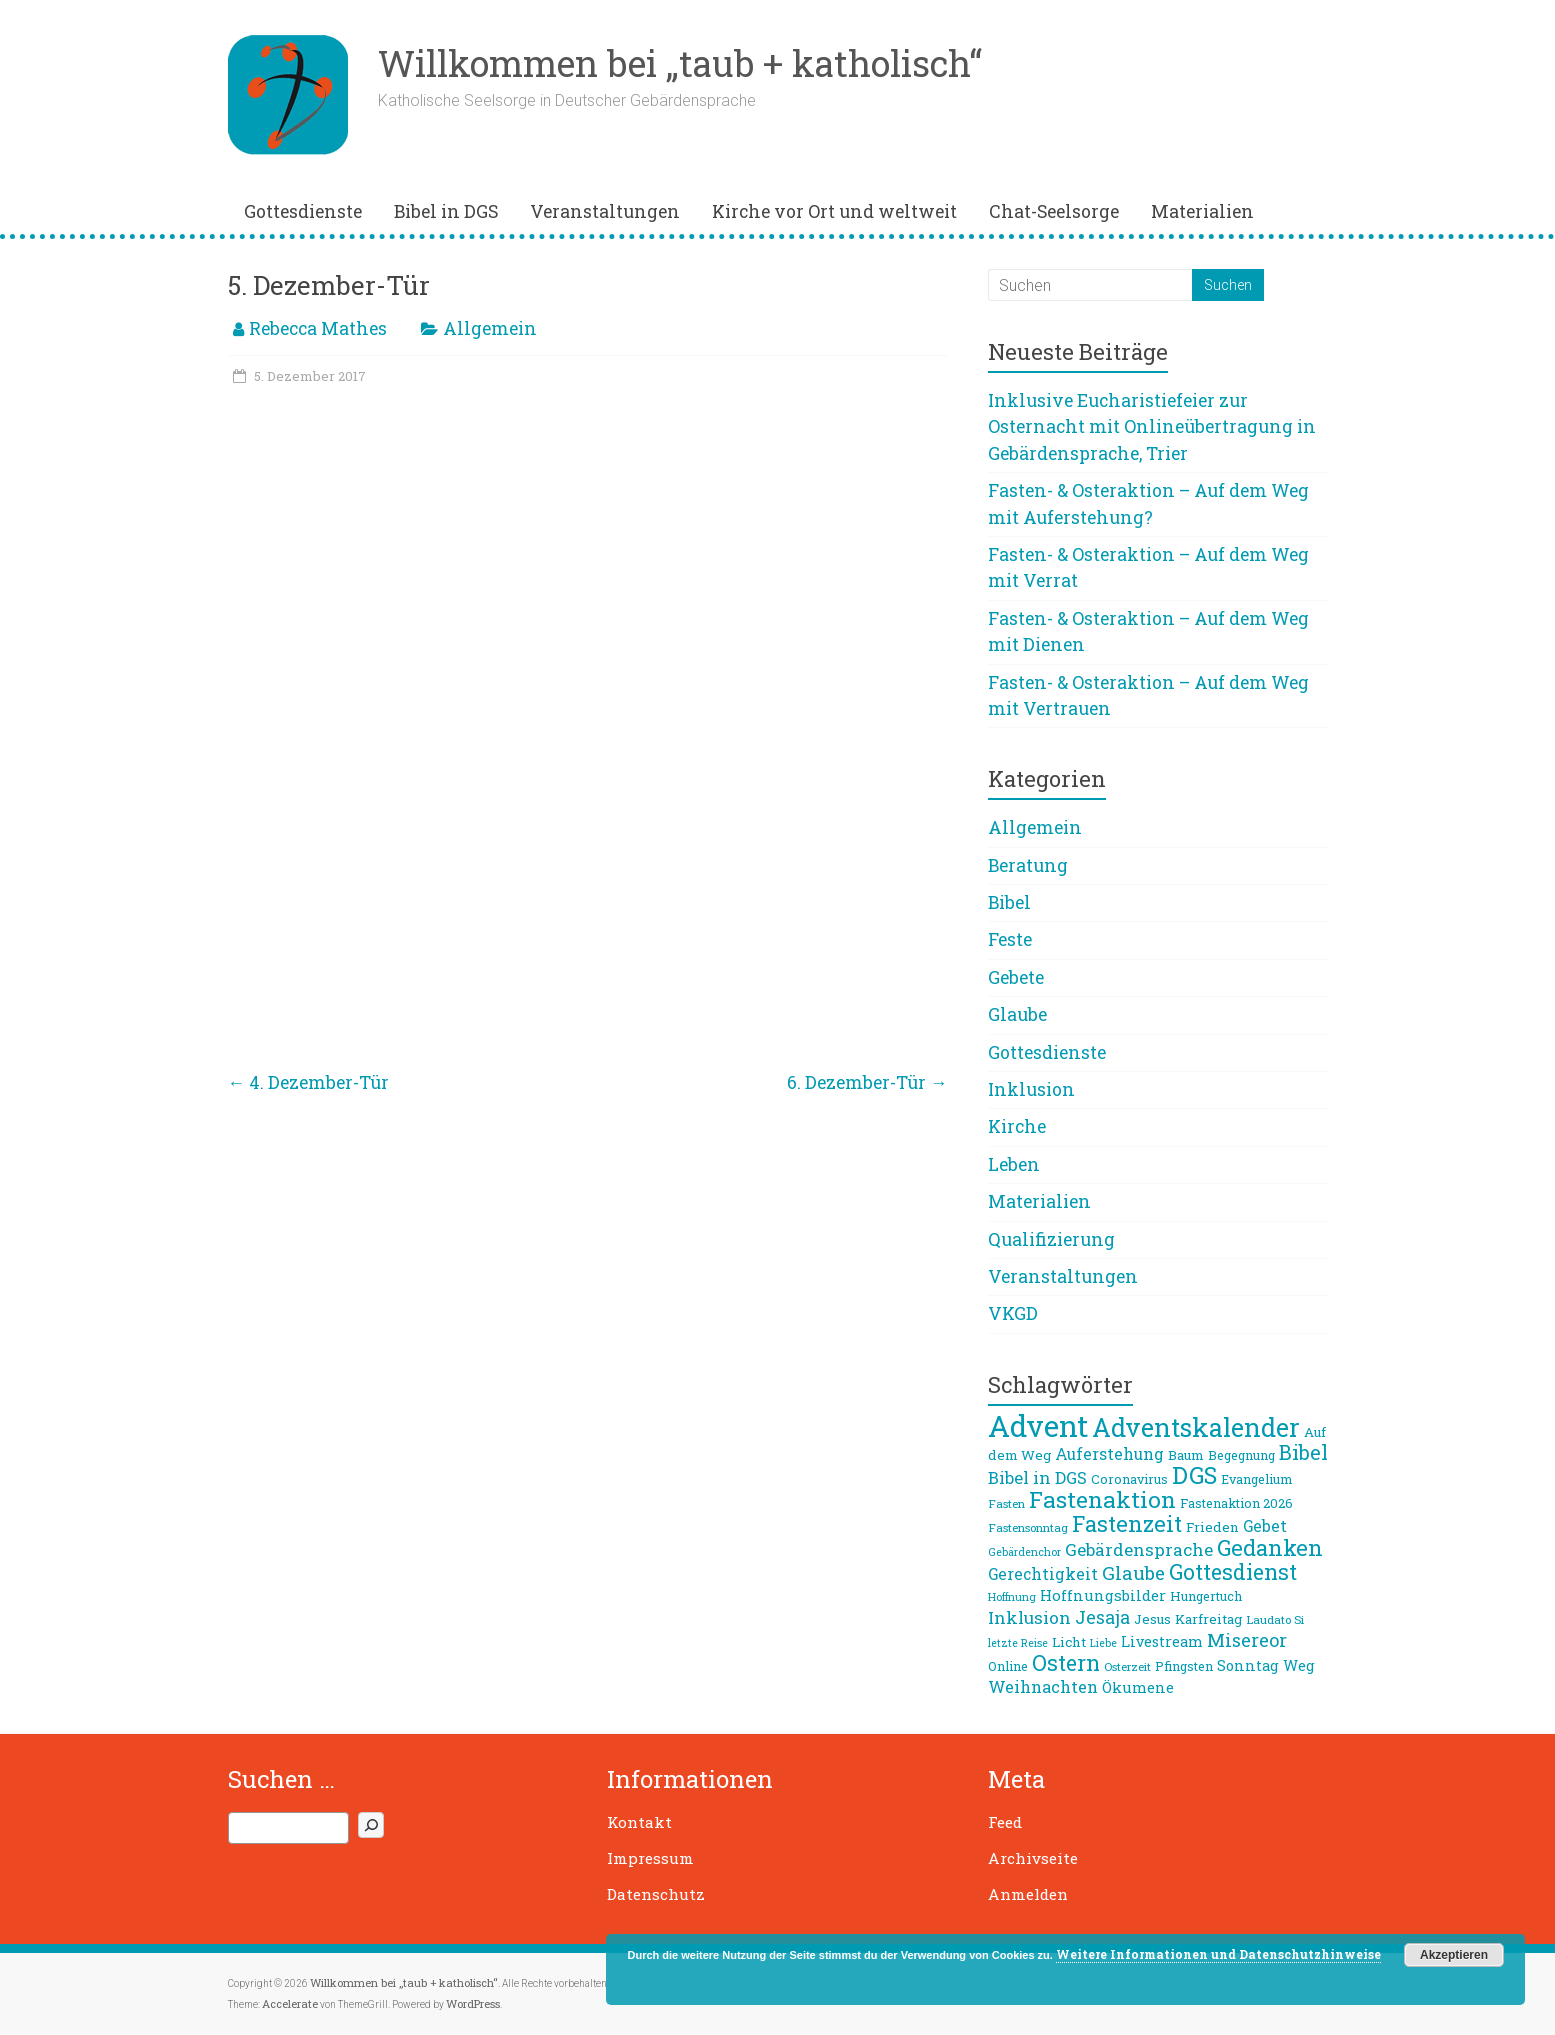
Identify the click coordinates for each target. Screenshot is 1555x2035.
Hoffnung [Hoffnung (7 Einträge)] (1012, 1597)
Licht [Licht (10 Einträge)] (1069, 1642)
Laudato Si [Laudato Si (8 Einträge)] (1275, 1619)
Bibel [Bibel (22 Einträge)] (1303, 1452)
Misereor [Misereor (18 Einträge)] (1247, 1640)
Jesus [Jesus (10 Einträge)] (1152, 1619)
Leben (1014, 1164)
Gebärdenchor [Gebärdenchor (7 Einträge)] (1024, 1552)
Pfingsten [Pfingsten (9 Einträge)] (1184, 1666)
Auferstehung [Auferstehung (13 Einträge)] (1109, 1454)
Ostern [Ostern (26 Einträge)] (1066, 1663)
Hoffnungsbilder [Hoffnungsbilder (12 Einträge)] (1103, 1595)
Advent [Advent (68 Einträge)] (1038, 1425)
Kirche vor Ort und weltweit (834, 211)
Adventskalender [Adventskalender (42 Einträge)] (1196, 1427)
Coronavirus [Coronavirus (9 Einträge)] (1129, 1479)
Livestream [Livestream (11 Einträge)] (1162, 1641)
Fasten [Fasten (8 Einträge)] (1006, 1503)
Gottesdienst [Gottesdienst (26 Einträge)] (1233, 1572)
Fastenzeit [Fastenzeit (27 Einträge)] (1127, 1523)
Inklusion (1031, 1089)
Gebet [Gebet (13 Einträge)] (1265, 1526)
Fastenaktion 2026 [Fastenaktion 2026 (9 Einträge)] (1236, 1503)
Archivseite (1033, 1858)
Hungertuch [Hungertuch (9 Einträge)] (1206, 1596)
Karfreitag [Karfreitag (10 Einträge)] (1208, 1619)
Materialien (1202, 211)
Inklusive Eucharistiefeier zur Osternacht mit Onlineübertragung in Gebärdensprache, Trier (1152, 427)
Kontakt (639, 1822)
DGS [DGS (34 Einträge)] (1194, 1475)
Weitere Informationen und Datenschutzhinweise (1218, 1954)
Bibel (1009, 902)
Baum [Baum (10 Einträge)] (1186, 1455)
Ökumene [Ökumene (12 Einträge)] (1138, 1687)
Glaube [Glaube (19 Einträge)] (1133, 1573)
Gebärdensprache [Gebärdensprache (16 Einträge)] (1139, 1549)
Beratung (1028, 865)
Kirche (1017, 1126)
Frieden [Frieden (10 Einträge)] (1212, 1527)
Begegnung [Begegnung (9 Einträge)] (1241, 1455)
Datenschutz (656, 1894)
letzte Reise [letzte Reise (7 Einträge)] (1018, 1643)
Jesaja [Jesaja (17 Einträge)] (1102, 1617)
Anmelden (1028, 1894)
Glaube (1017, 1014)
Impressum (650, 1858)
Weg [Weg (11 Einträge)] (1299, 1665)
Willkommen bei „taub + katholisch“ (680, 63)
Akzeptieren (1454, 1955)
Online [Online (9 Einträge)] (1008, 1666)
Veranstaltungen (605, 211)
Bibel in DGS (446, 211)
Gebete (1016, 977)
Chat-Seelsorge (1054, 211)
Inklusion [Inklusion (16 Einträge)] (1029, 1617)
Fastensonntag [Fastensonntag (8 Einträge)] (1028, 1527)
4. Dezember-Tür (309, 1082)
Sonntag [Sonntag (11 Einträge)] (1248, 1665)
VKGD (1013, 1313)
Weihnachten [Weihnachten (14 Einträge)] (1043, 1686)
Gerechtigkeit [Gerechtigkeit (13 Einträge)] (1043, 1574)
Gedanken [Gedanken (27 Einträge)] (1270, 1547)
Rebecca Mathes (318, 328)
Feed (1005, 1822)
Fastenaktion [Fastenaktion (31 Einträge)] (1102, 1499)
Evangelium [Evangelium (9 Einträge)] (1256, 1479)
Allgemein (490, 328)
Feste (1010, 939)
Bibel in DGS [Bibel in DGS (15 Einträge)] (1037, 1478)
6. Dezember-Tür (867, 1082)
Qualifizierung (1051, 1239)
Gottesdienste (303, 211)
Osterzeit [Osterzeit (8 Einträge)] (1127, 1666)
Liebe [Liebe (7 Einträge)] (1103, 1643)
